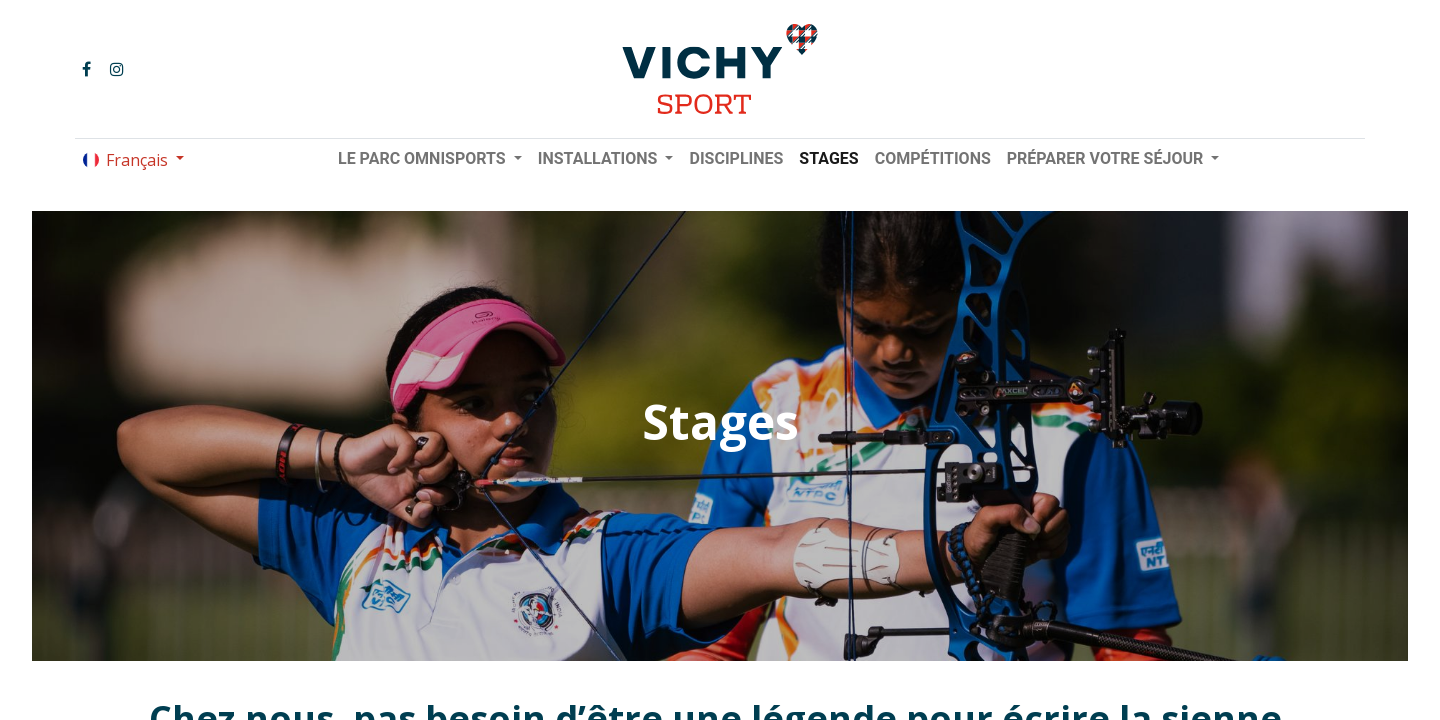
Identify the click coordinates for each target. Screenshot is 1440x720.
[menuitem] (736, 159)
